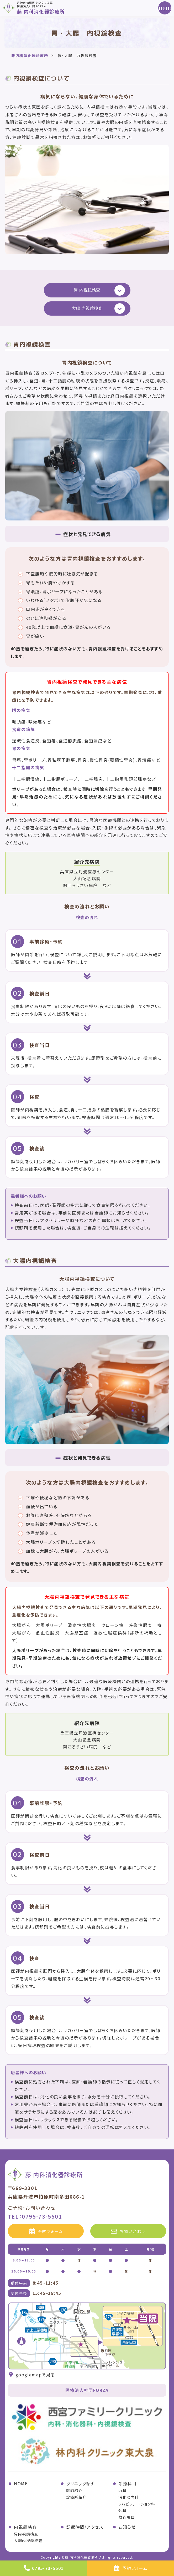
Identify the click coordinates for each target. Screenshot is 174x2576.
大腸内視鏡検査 (28, 2540)
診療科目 (127, 2483)
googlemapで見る (31, 2374)
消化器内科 (128, 2497)
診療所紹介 (76, 2497)
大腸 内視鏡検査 (87, 308)
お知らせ (127, 2527)
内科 (122, 2490)
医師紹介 (74, 2490)
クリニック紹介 (81, 2483)
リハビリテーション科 (136, 2504)
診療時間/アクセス (84, 2527)
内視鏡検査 (25, 2527)
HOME (21, 2483)
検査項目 (126, 2517)
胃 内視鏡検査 (87, 290)
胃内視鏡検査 (26, 2534)
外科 (122, 2510)
